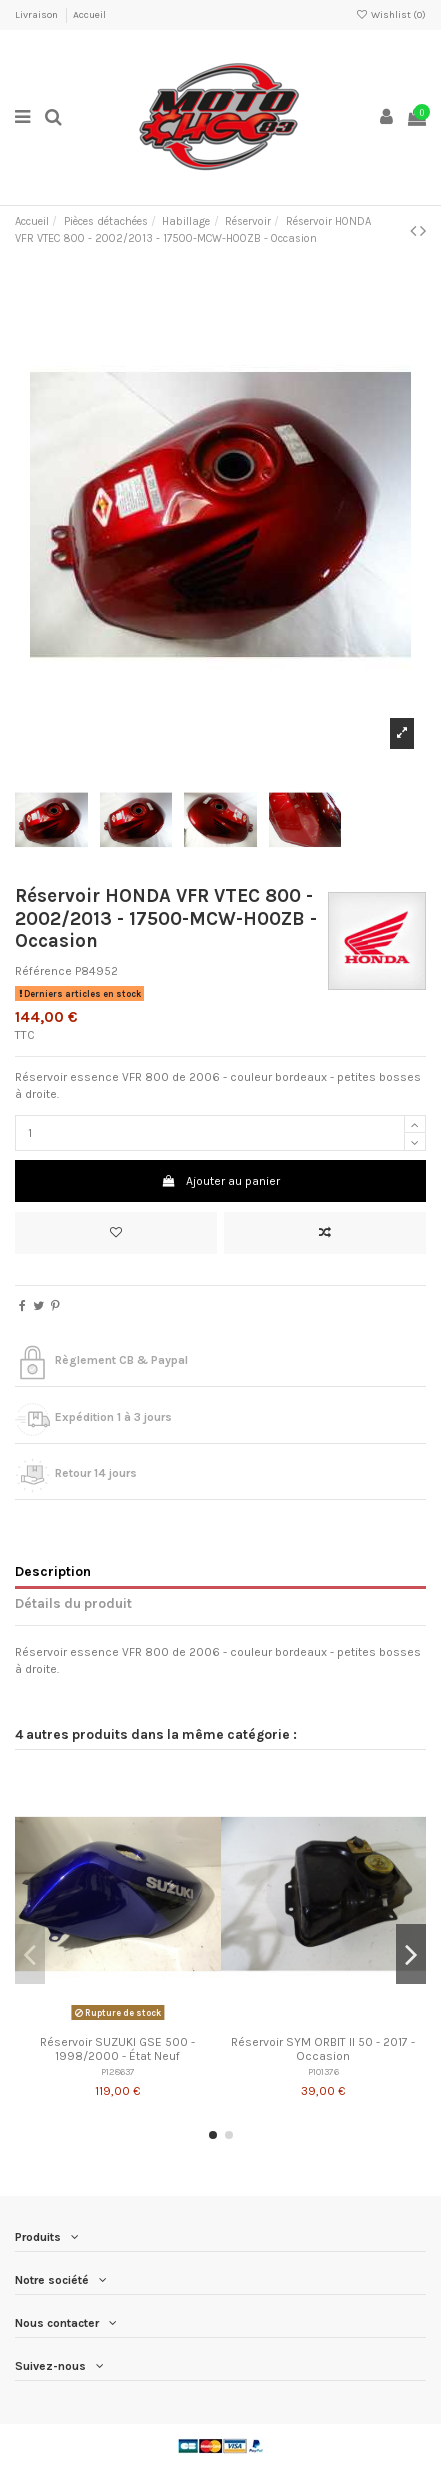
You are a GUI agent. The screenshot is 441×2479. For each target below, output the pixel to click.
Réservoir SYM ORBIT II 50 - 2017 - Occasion (323, 2049)
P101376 (323, 2071)
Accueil (89, 15)
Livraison (37, 15)
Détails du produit (73, 1603)
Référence (43, 971)
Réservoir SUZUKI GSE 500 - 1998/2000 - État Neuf (117, 2049)
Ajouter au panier (220, 1181)
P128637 (118, 2071)
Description (53, 1571)
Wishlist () (391, 15)
